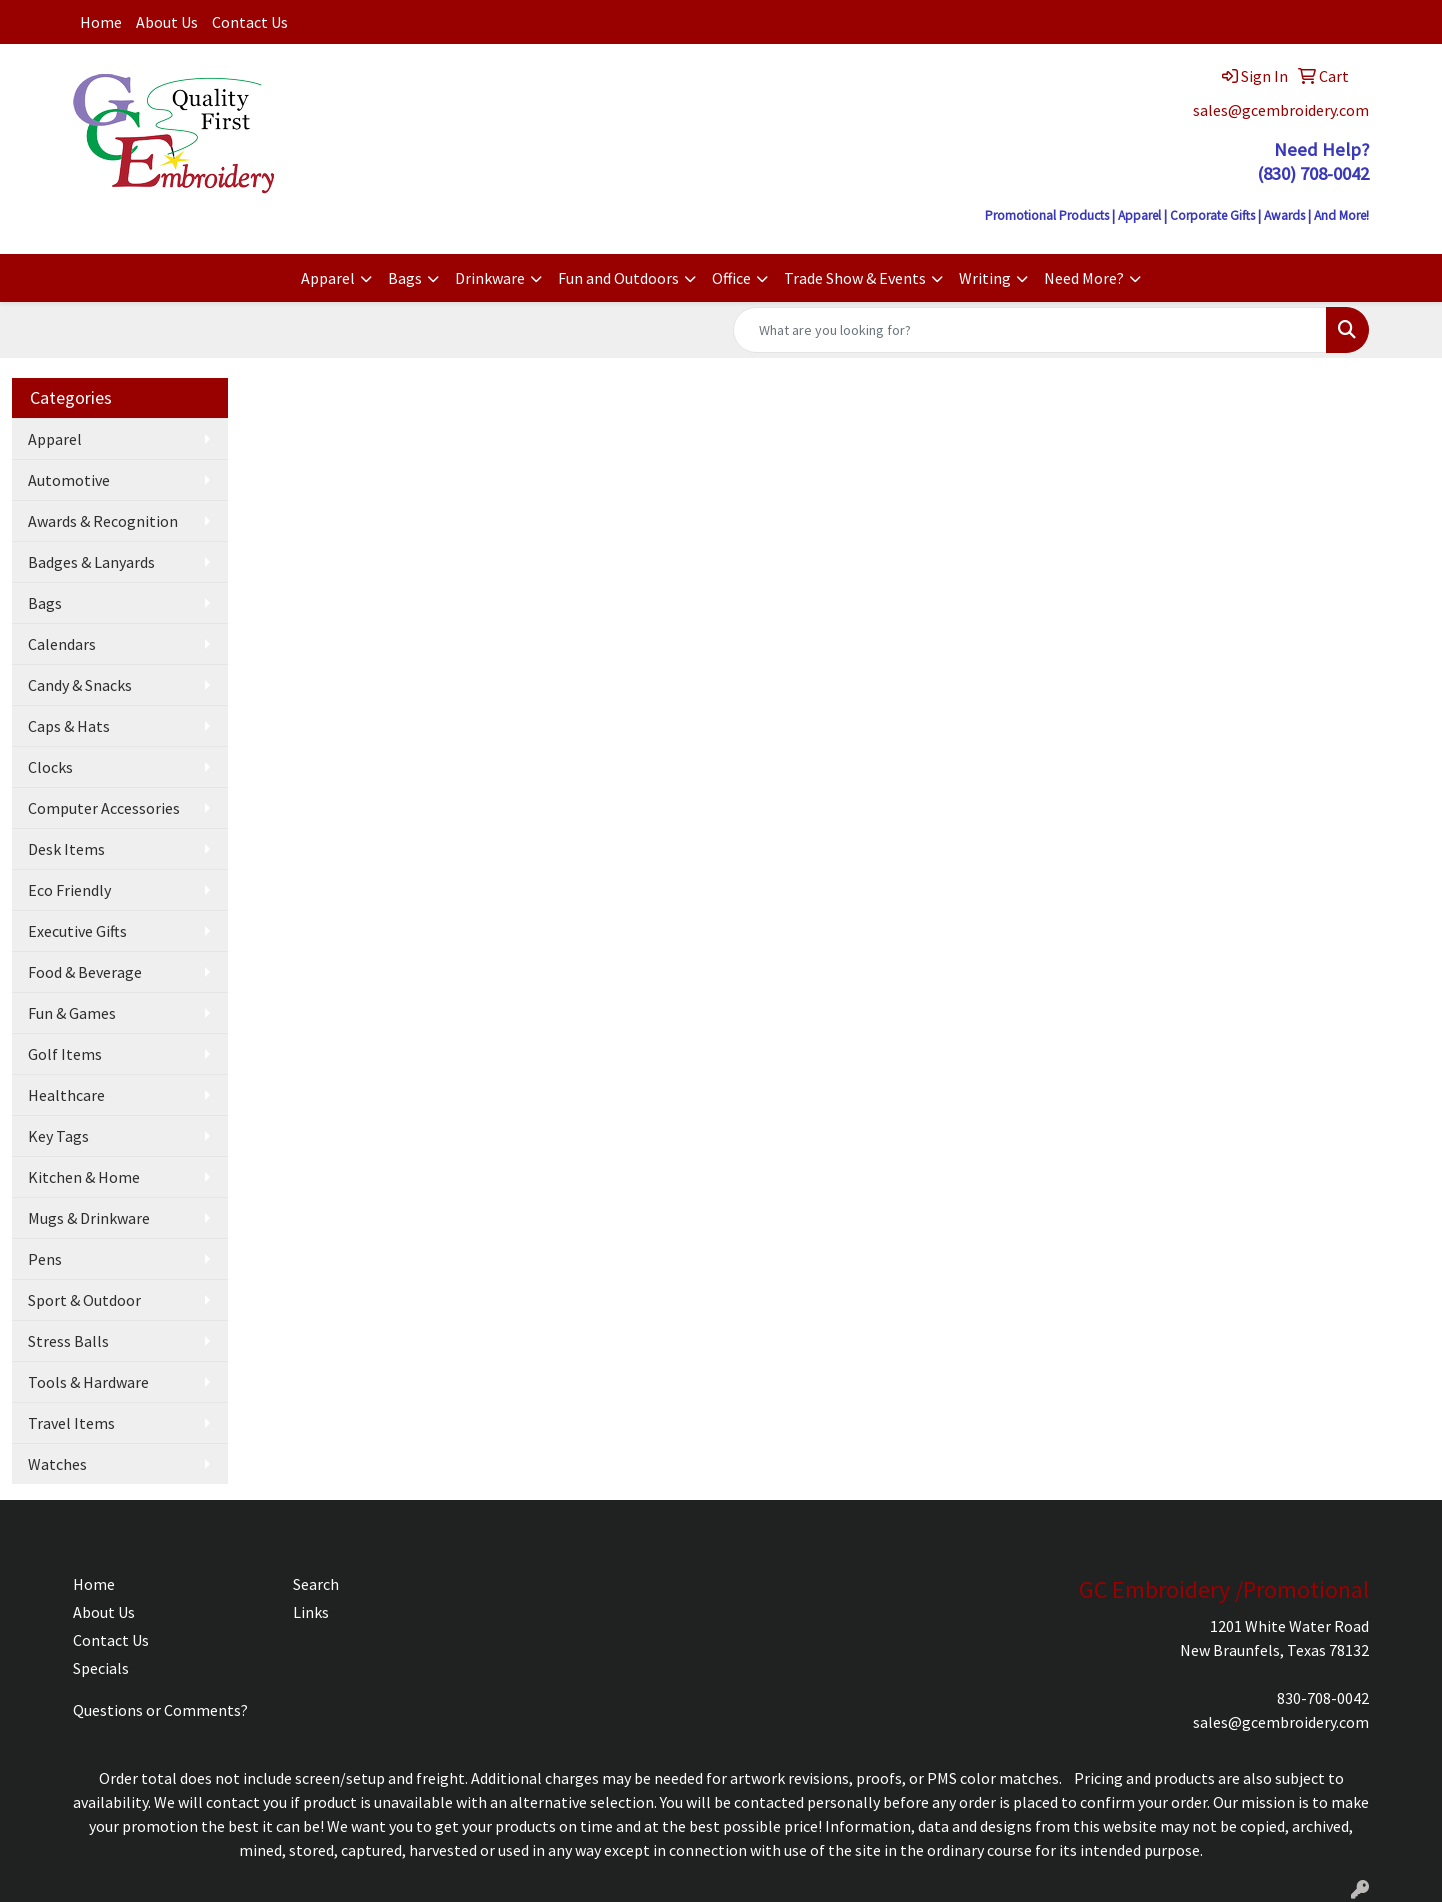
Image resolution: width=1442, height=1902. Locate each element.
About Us (167, 22)
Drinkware (490, 278)
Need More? (1084, 278)
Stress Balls (68, 1341)
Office (731, 278)
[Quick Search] (1030, 330)
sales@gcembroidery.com (1281, 110)
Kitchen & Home (84, 1177)
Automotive (69, 480)
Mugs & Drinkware (89, 1218)
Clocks (50, 767)
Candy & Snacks (80, 685)
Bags (405, 278)
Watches (57, 1464)
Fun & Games (72, 1013)
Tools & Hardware (88, 1382)
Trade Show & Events (855, 278)
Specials (101, 1668)
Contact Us (250, 22)
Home (101, 22)
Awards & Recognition (103, 521)
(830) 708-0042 (1313, 173)
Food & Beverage (85, 972)
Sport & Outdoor (84, 1300)
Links (311, 1612)
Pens (45, 1259)
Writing (985, 278)
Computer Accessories (104, 808)
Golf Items (65, 1054)
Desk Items (66, 849)
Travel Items (71, 1423)
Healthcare (66, 1095)
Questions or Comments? (160, 1710)
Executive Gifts (77, 931)
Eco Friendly (69, 890)
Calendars (62, 644)
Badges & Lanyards (91, 562)
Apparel (328, 278)
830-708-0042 (1323, 1698)
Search (316, 1584)
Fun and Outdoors (618, 278)
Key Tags (58, 1136)
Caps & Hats (69, 726)
